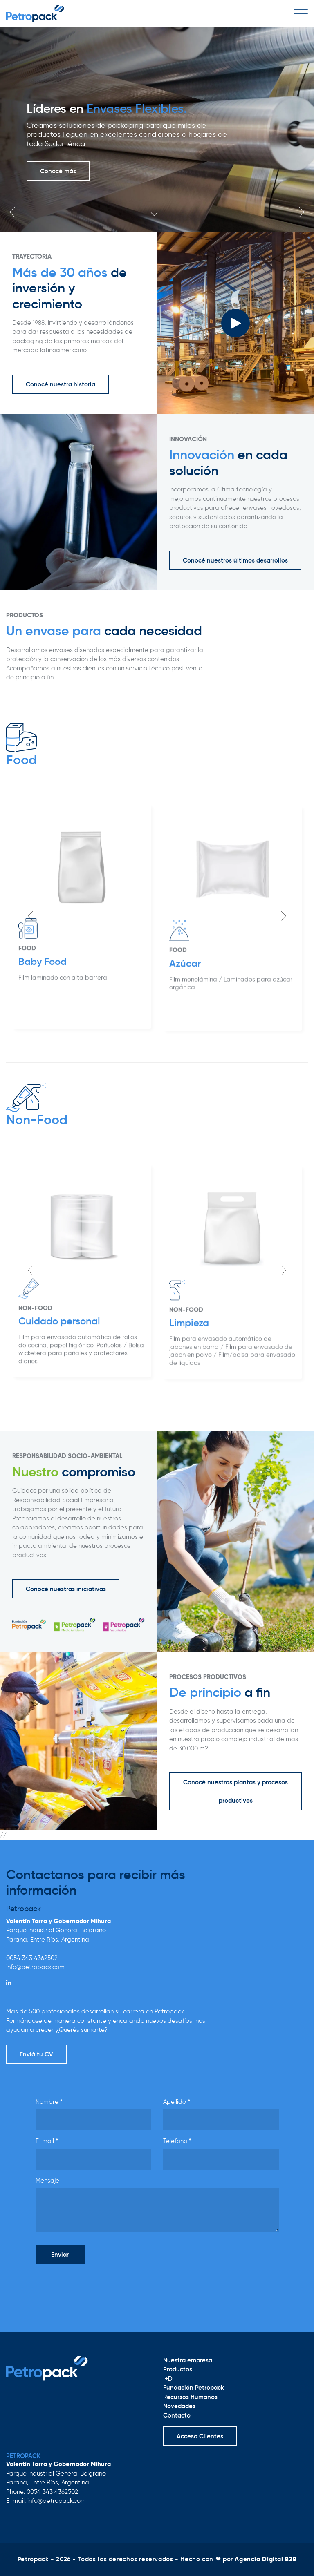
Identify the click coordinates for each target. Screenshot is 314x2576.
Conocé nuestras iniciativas (66, 1589)
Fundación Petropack (193, 2387)
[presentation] (98, 2286)
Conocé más (58, 171)
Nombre (49, 2101)
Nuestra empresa (187, 2360)
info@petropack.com (35, 1967)
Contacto (177, 2415)
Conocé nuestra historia (60, 384)
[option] (157, 129)
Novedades (179, 2406)
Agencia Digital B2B (265, 2559)
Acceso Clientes (200, 2436)
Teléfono (177, 2141)
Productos (177, 2369)
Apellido (176, 2101)
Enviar (60, 2254)
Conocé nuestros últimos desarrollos (235, 560)
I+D (168, 2378)
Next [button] (301, 212)
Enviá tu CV (36, 2054)
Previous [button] (12, 212)
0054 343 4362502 (32, 1958)
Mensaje (47, 2180)
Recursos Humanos (190, 2397)
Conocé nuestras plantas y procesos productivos (235, 1791)
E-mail (47, 2141)
